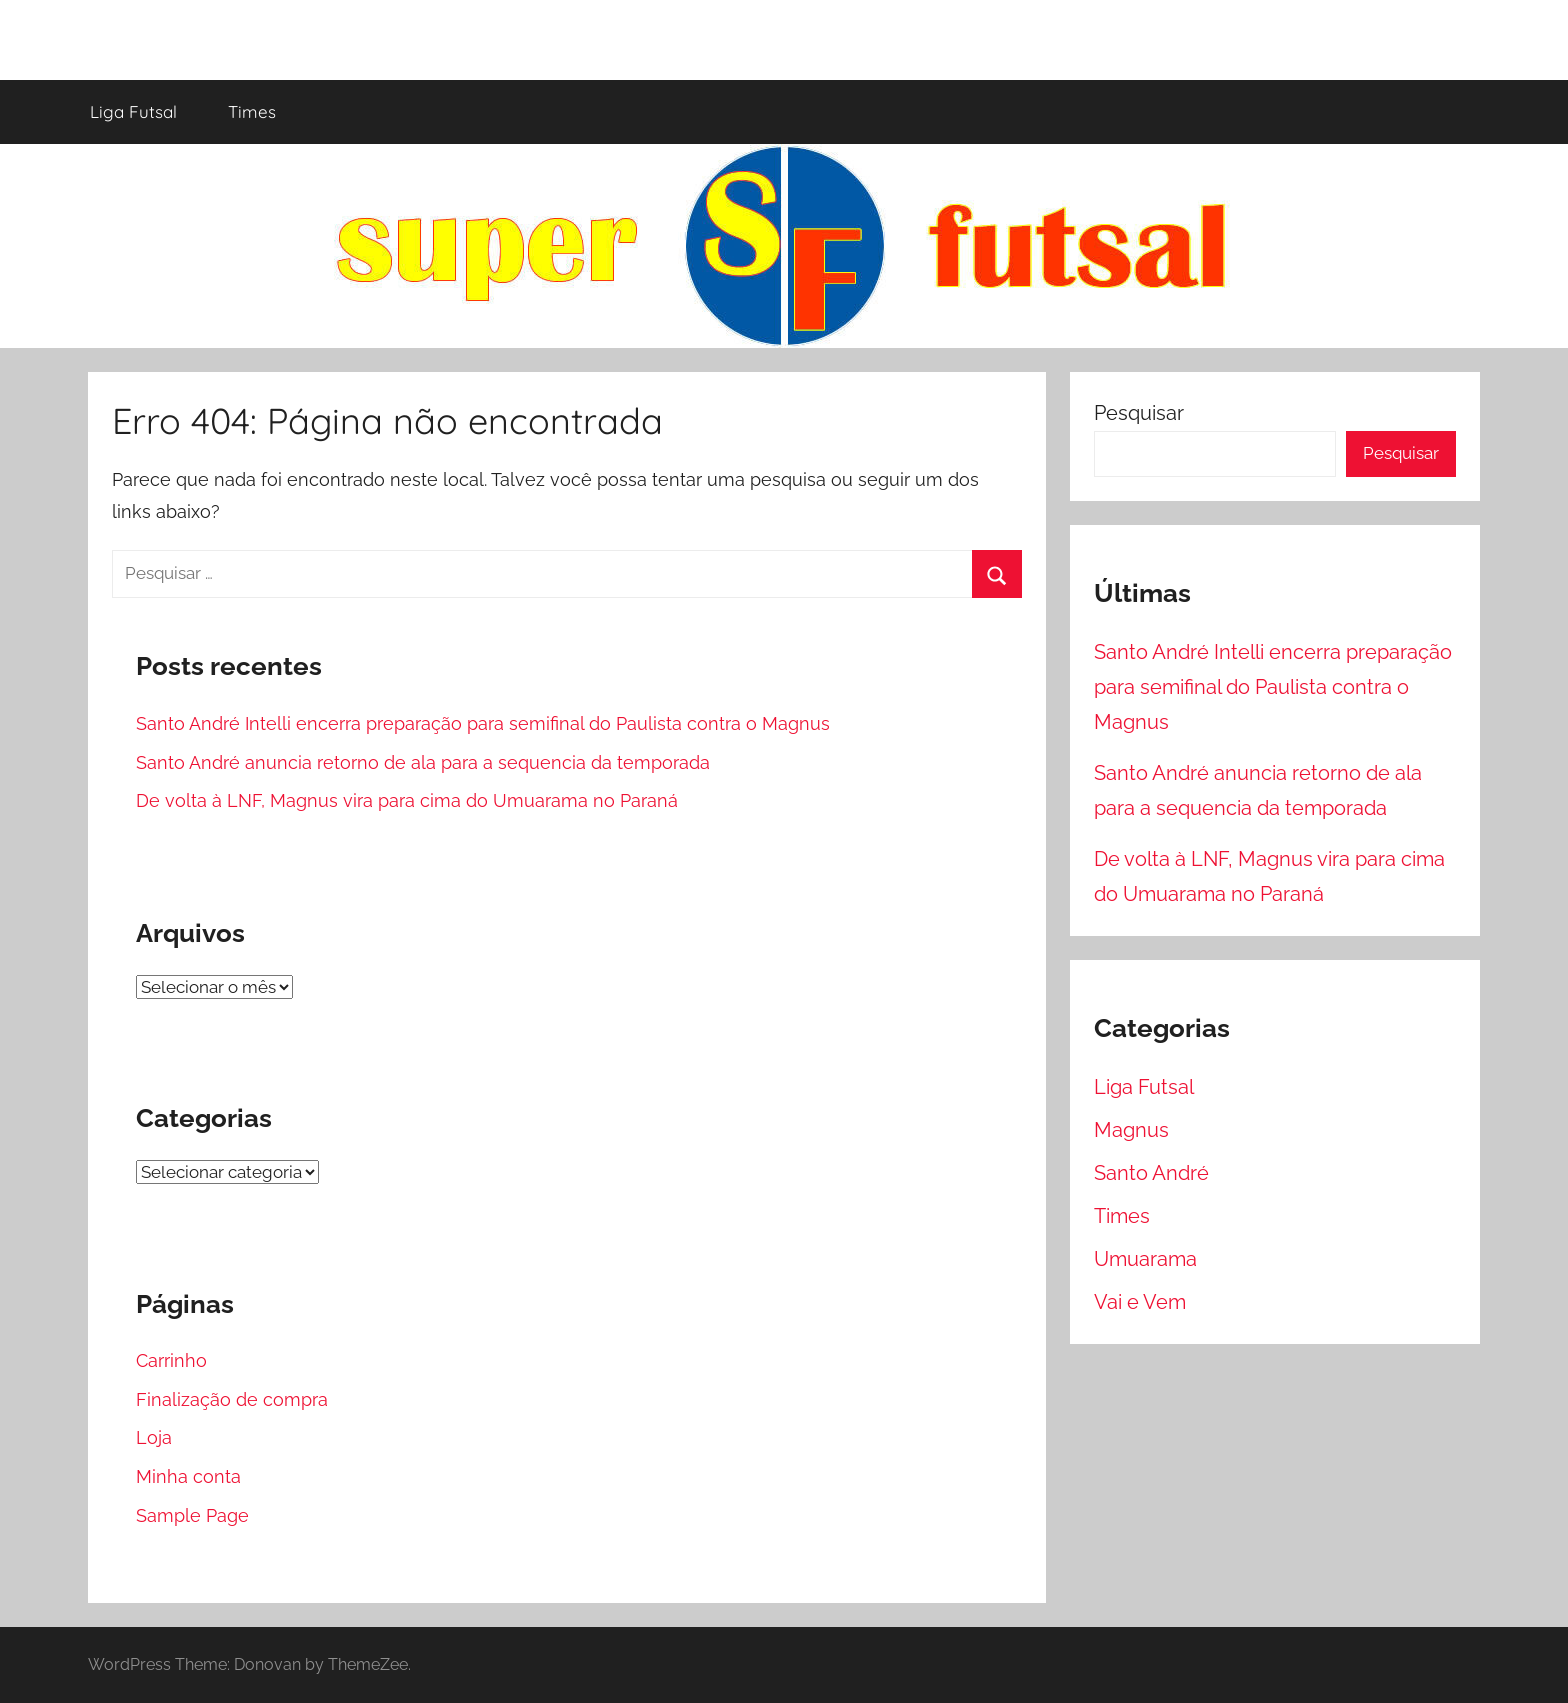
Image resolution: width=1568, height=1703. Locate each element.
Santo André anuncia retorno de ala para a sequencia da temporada (423, 762)
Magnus (1131, 1130)
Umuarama (1145, 1259)
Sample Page (192, 1515)
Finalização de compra (232, 1399)
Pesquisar (1139, 413)
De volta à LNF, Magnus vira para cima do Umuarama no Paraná (407, 800)
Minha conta (188, 1476)
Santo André (1151, 1173)
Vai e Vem (1140, 1302)
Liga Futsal (133, 111)
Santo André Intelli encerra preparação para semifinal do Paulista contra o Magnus (483, 723)
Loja (154, 1437)
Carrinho (171, 1360)
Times (252, 111)
